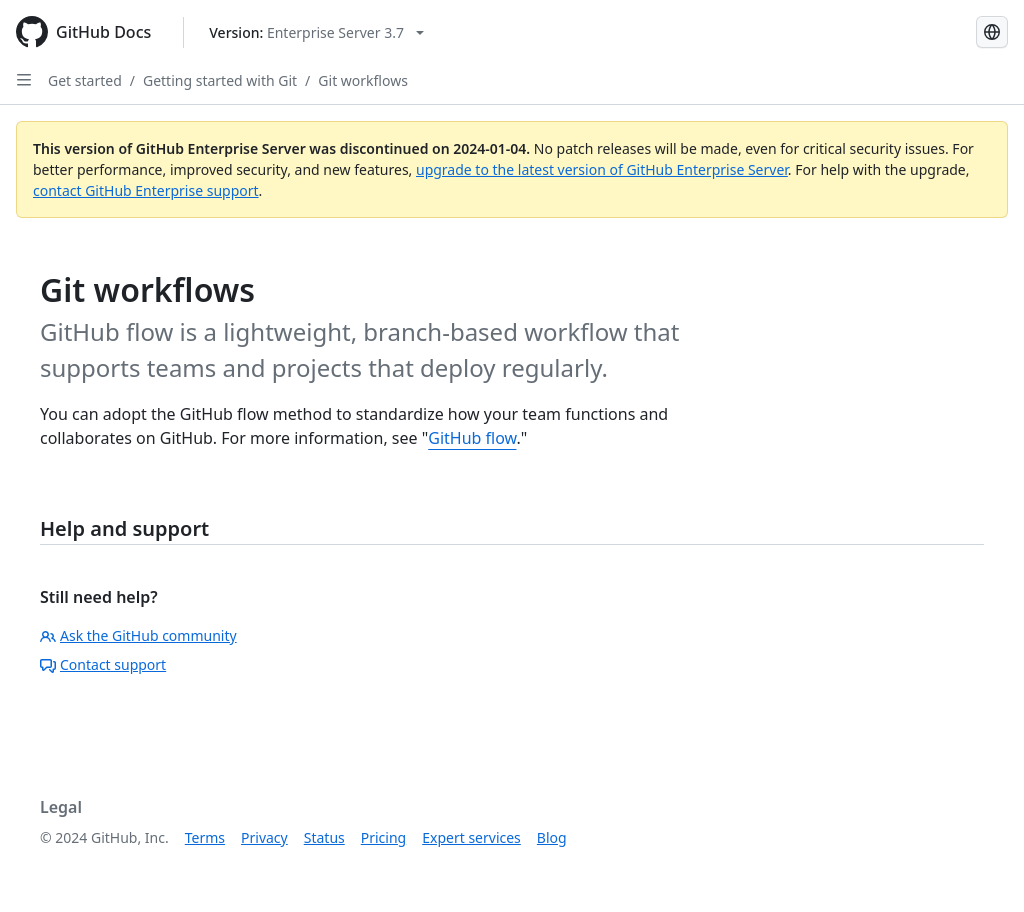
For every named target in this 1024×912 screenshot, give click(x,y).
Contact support (103, 664)
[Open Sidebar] (24, 80)
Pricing (383, 837)
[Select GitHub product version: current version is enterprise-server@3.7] (316, 32)
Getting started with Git (220, 80)
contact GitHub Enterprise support (146, 190)
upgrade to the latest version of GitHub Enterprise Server (602, 169)
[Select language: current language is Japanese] (992, 32)
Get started (85, 80)
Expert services (471, 837)
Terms (205, 837)
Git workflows (363, 80)
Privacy (264, 837)
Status (324, 837)
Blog (552, 837)
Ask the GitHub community (138, 635)
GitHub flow (472, 438)
